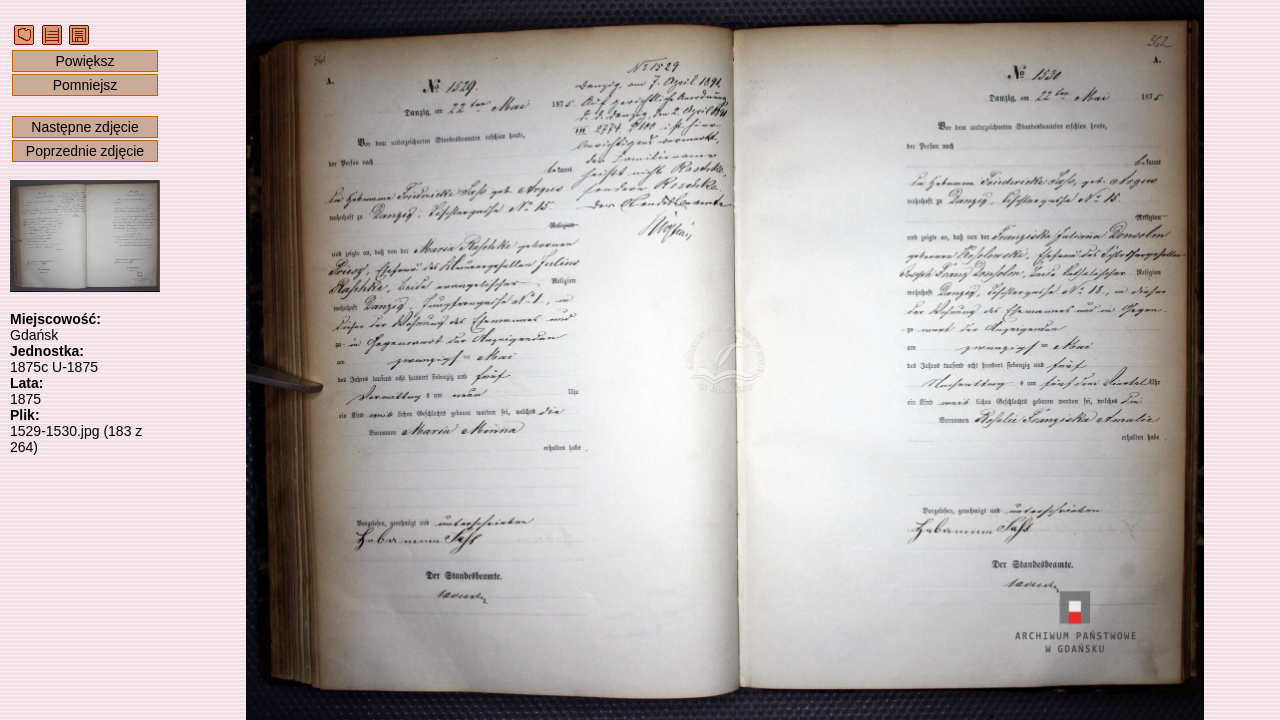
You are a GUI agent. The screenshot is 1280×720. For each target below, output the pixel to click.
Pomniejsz (85, 85)
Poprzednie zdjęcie (85, 151)
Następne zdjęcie (84, 127)
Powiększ (84, 61)
